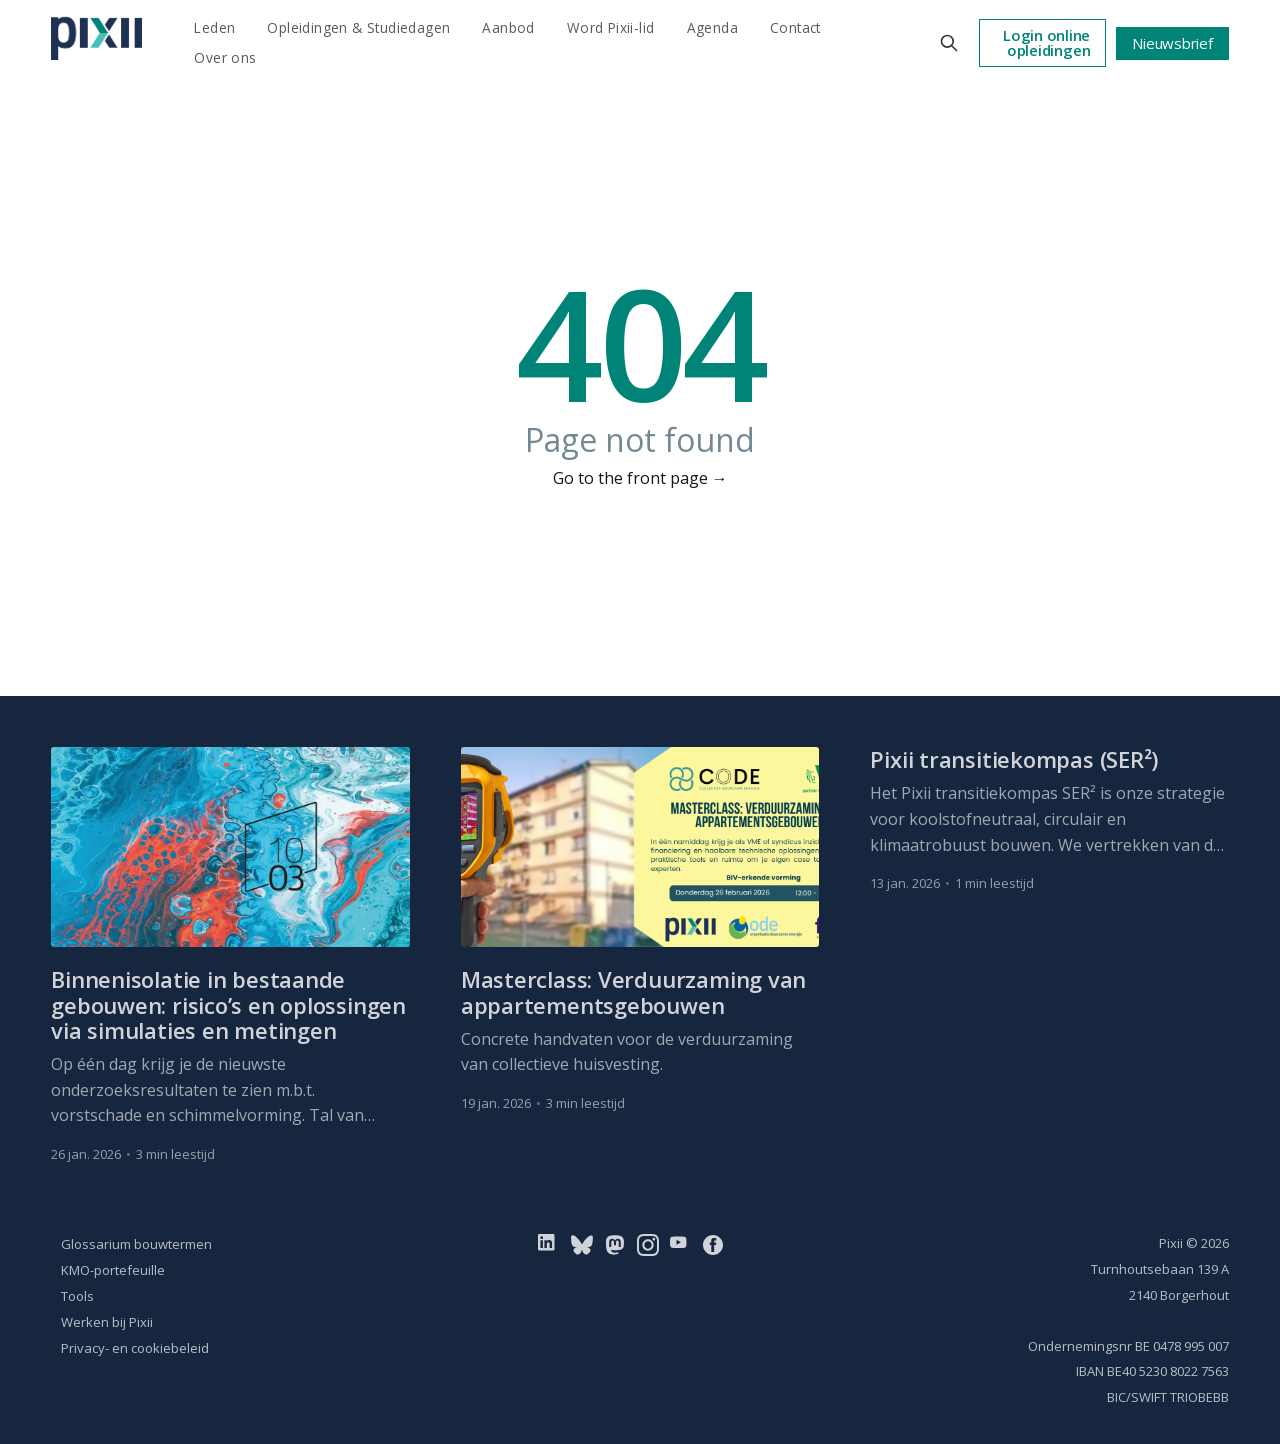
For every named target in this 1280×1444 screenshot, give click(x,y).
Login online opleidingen (1046, 42)
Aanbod (508, 27)
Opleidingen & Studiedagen (358, 27)
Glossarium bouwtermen (136, 1244)
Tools (77, 1296)
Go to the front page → (640, 478)
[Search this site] (949, 43)
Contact (795, 27)
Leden (214, 27)
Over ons (225, 57)
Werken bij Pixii (107, 1322)
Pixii (1171, 1243)
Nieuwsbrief (1172, 43)
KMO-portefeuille (113, 1270)
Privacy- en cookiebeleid (135, 1348)
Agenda (712, 27)
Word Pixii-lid (611, 27)
